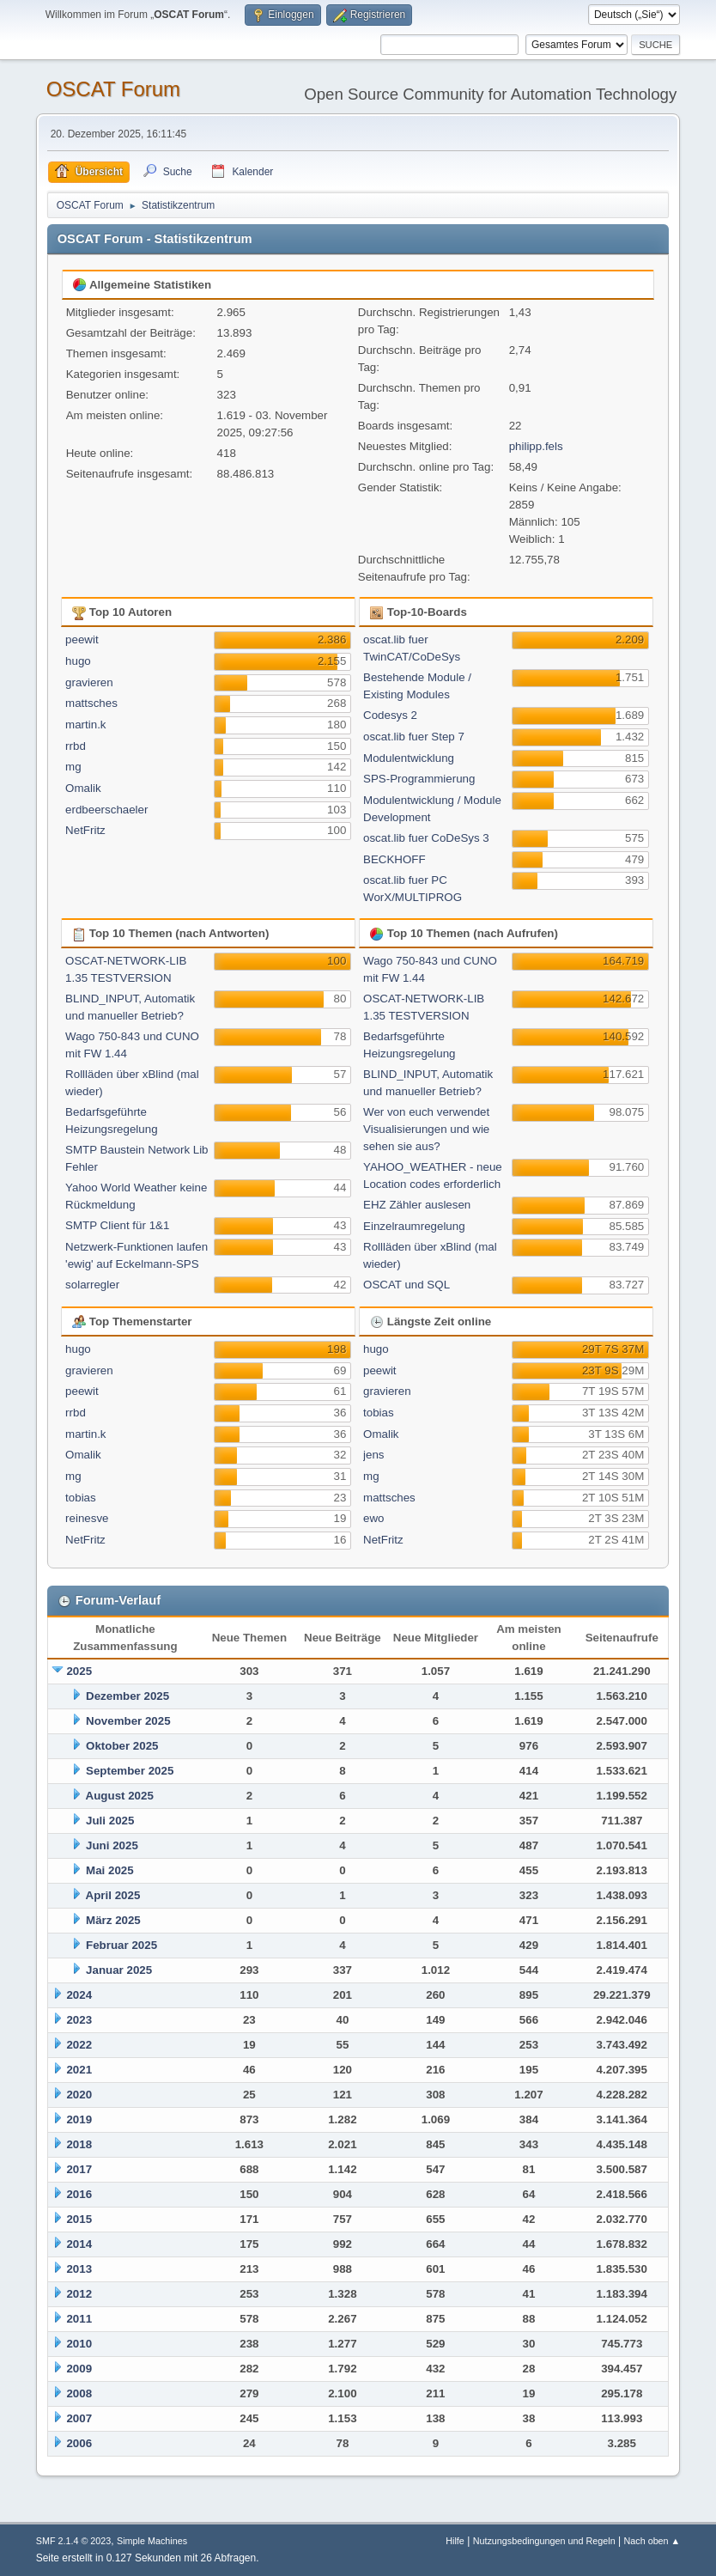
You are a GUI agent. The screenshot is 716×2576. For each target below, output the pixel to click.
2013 (79, 2268)
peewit (82, 639)
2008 (79, 2393)
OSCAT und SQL (406, 1284)
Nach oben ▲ (651, 2541)
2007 (79, 2418)
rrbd (75, 746)
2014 (79, 2244)
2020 (79, 2094)
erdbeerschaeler (106, 809)
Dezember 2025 (127, 1696)
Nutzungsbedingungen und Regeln (544, 2541)
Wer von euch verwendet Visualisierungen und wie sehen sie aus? (426, 1129)
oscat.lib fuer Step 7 (413, 736)
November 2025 (128, 1720)
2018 (79, 2144)
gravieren (89, 682)
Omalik (82, 788)
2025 (79, 1671)
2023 (79, 2019)
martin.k (85, 724)
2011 (79, 2318)
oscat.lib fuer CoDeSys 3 (426, 837)
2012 (79, 2293)
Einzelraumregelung (414, 1226)
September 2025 (129, 1770)
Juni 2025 (112, 1845)
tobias (80, 1497)
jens (373, 1454)
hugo (78, 661)
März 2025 (113, 1920)
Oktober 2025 (122, 1745)
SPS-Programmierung (419, 778)
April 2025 (113, 1895)
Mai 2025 (110, 1870)
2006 (79, 2443)
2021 (79, 2069)
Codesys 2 (390, 715)
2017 (79, 2169)
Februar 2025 (121, 1945)
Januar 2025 (119, 1970)
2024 (79, 1994)
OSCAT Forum (113, 88)
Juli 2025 (110, 1820)
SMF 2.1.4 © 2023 (74, 2541)
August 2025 (120, 1795)
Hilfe (455, 2541)
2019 (79, 2119)
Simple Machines (152, 2541)
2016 (79, 2194)
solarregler (92, 1284)
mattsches (91, 703)
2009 (79, 2368)
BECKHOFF (394, 859)
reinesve (86, 1518)
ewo (373, 1518)
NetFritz (85, 830)
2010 (79, 2343)
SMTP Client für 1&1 (117, 1225)
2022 (79, 2044)
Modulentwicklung (408, 758)
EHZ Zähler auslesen (416, 1204)
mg (73, 766)
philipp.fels (536, 446)
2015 (79, 2219)
